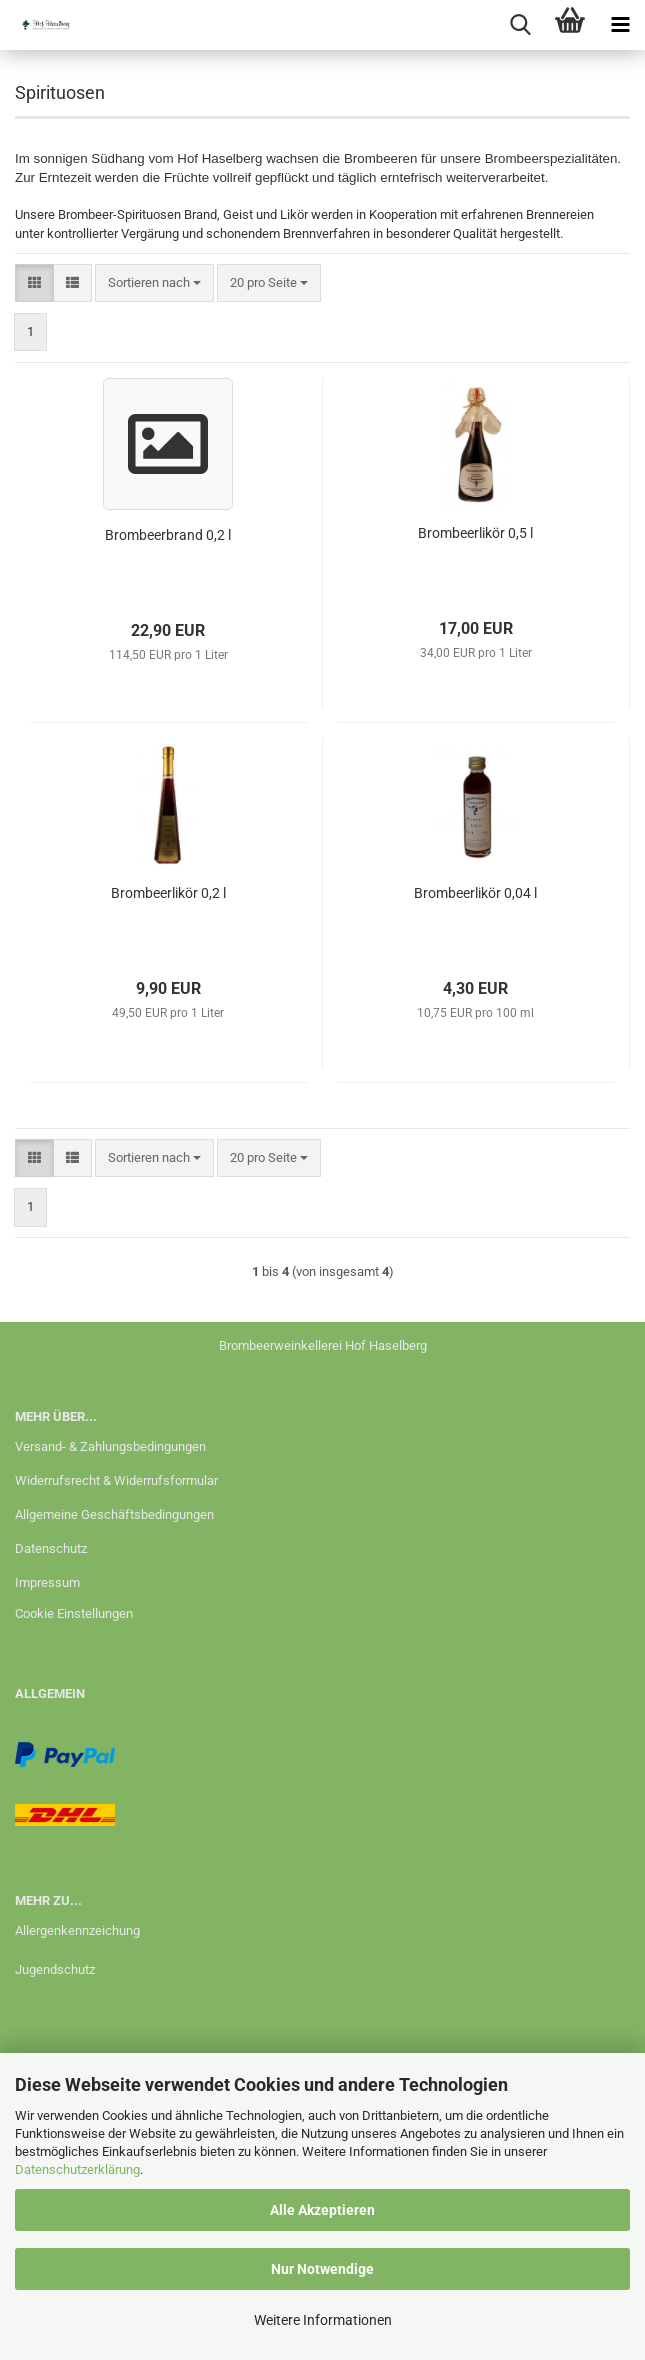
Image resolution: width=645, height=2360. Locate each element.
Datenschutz (51, 1548)
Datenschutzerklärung (77, 2169)
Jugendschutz (55, 1969)
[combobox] (154, 283)
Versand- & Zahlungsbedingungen (110, 1446)
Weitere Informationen (323, 2320)
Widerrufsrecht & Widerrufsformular (116, 1480)
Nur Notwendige (322, 2269)
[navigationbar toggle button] (620, 25)
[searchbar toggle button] (520, 25)
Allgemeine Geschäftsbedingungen (114, 1514)
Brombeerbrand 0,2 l (168, 535)
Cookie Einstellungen (74, 1613)
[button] (34, 283)
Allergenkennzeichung (77, 1930)
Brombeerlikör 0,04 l (475, 893)
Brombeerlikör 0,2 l (168, 893)
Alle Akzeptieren (322, 2210)
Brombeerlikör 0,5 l (475, 533)
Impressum (47, 1582)
